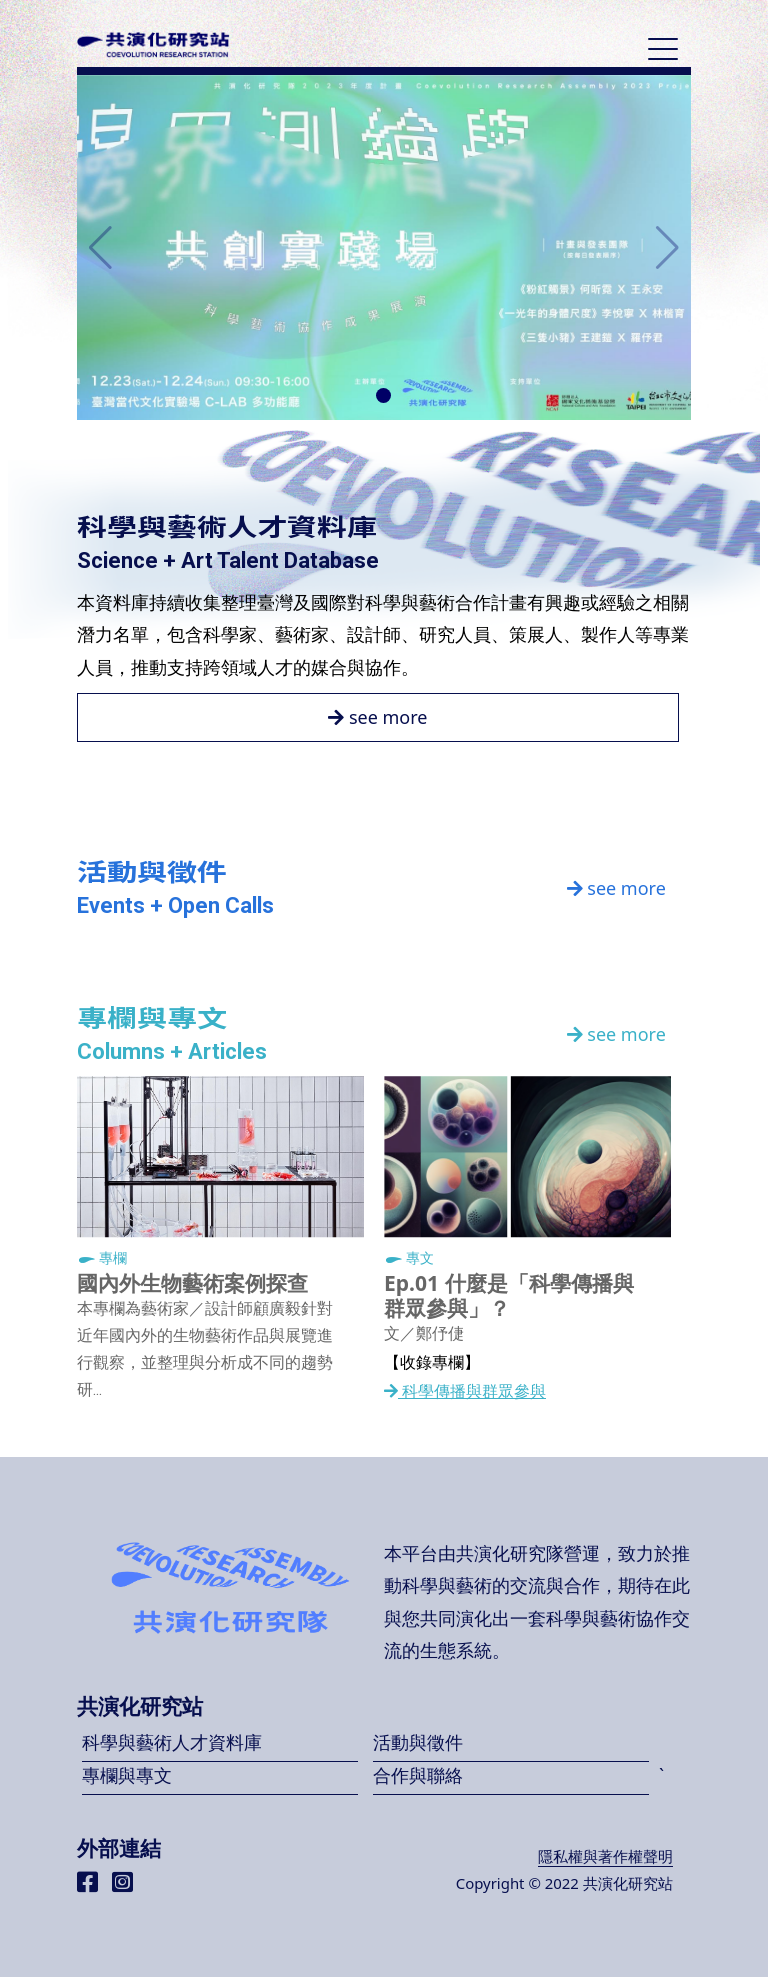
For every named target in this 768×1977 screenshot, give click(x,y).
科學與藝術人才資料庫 (172, 1742)
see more (377, 717)
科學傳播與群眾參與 (465, 1391)
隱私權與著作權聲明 (605, 1856)
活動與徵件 (418, 1742)
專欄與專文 (127, 1775)
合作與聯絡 (418, 1775)
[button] (383, 395)
